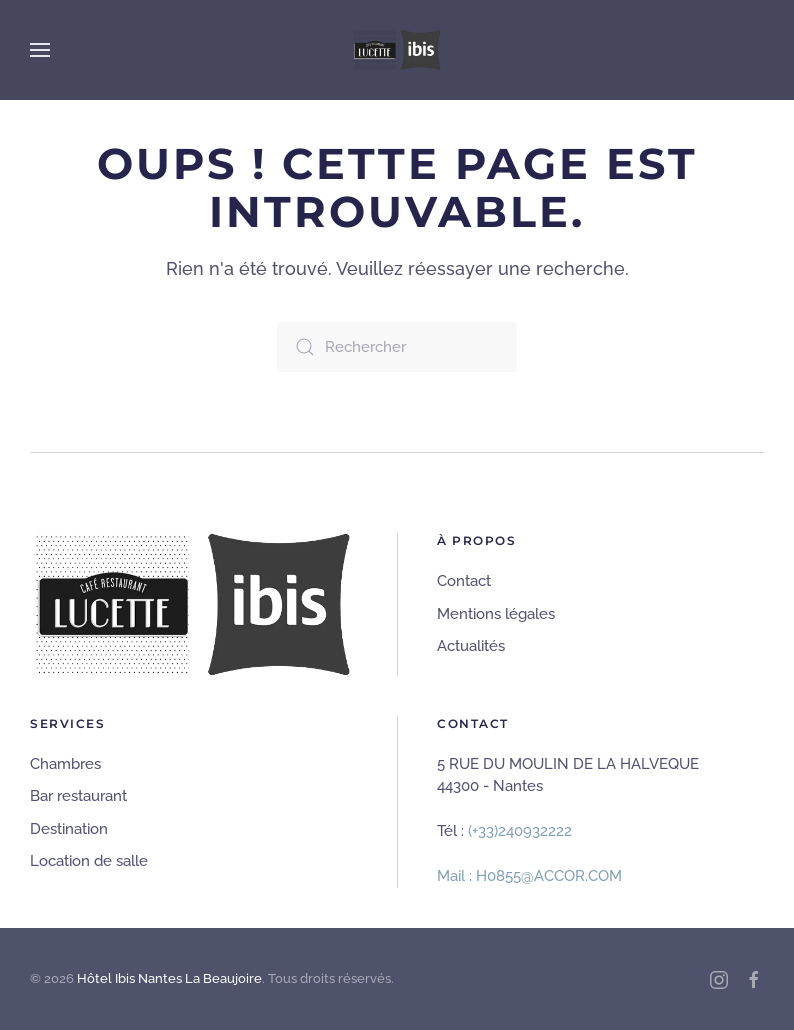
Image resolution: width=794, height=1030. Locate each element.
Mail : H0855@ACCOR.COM (529, 876)
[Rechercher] (397, 347)
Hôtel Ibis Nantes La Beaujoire (169, 978)
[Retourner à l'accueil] (397, 50)
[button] (40, 50)
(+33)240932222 (520, 831)
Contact (464, 581)
